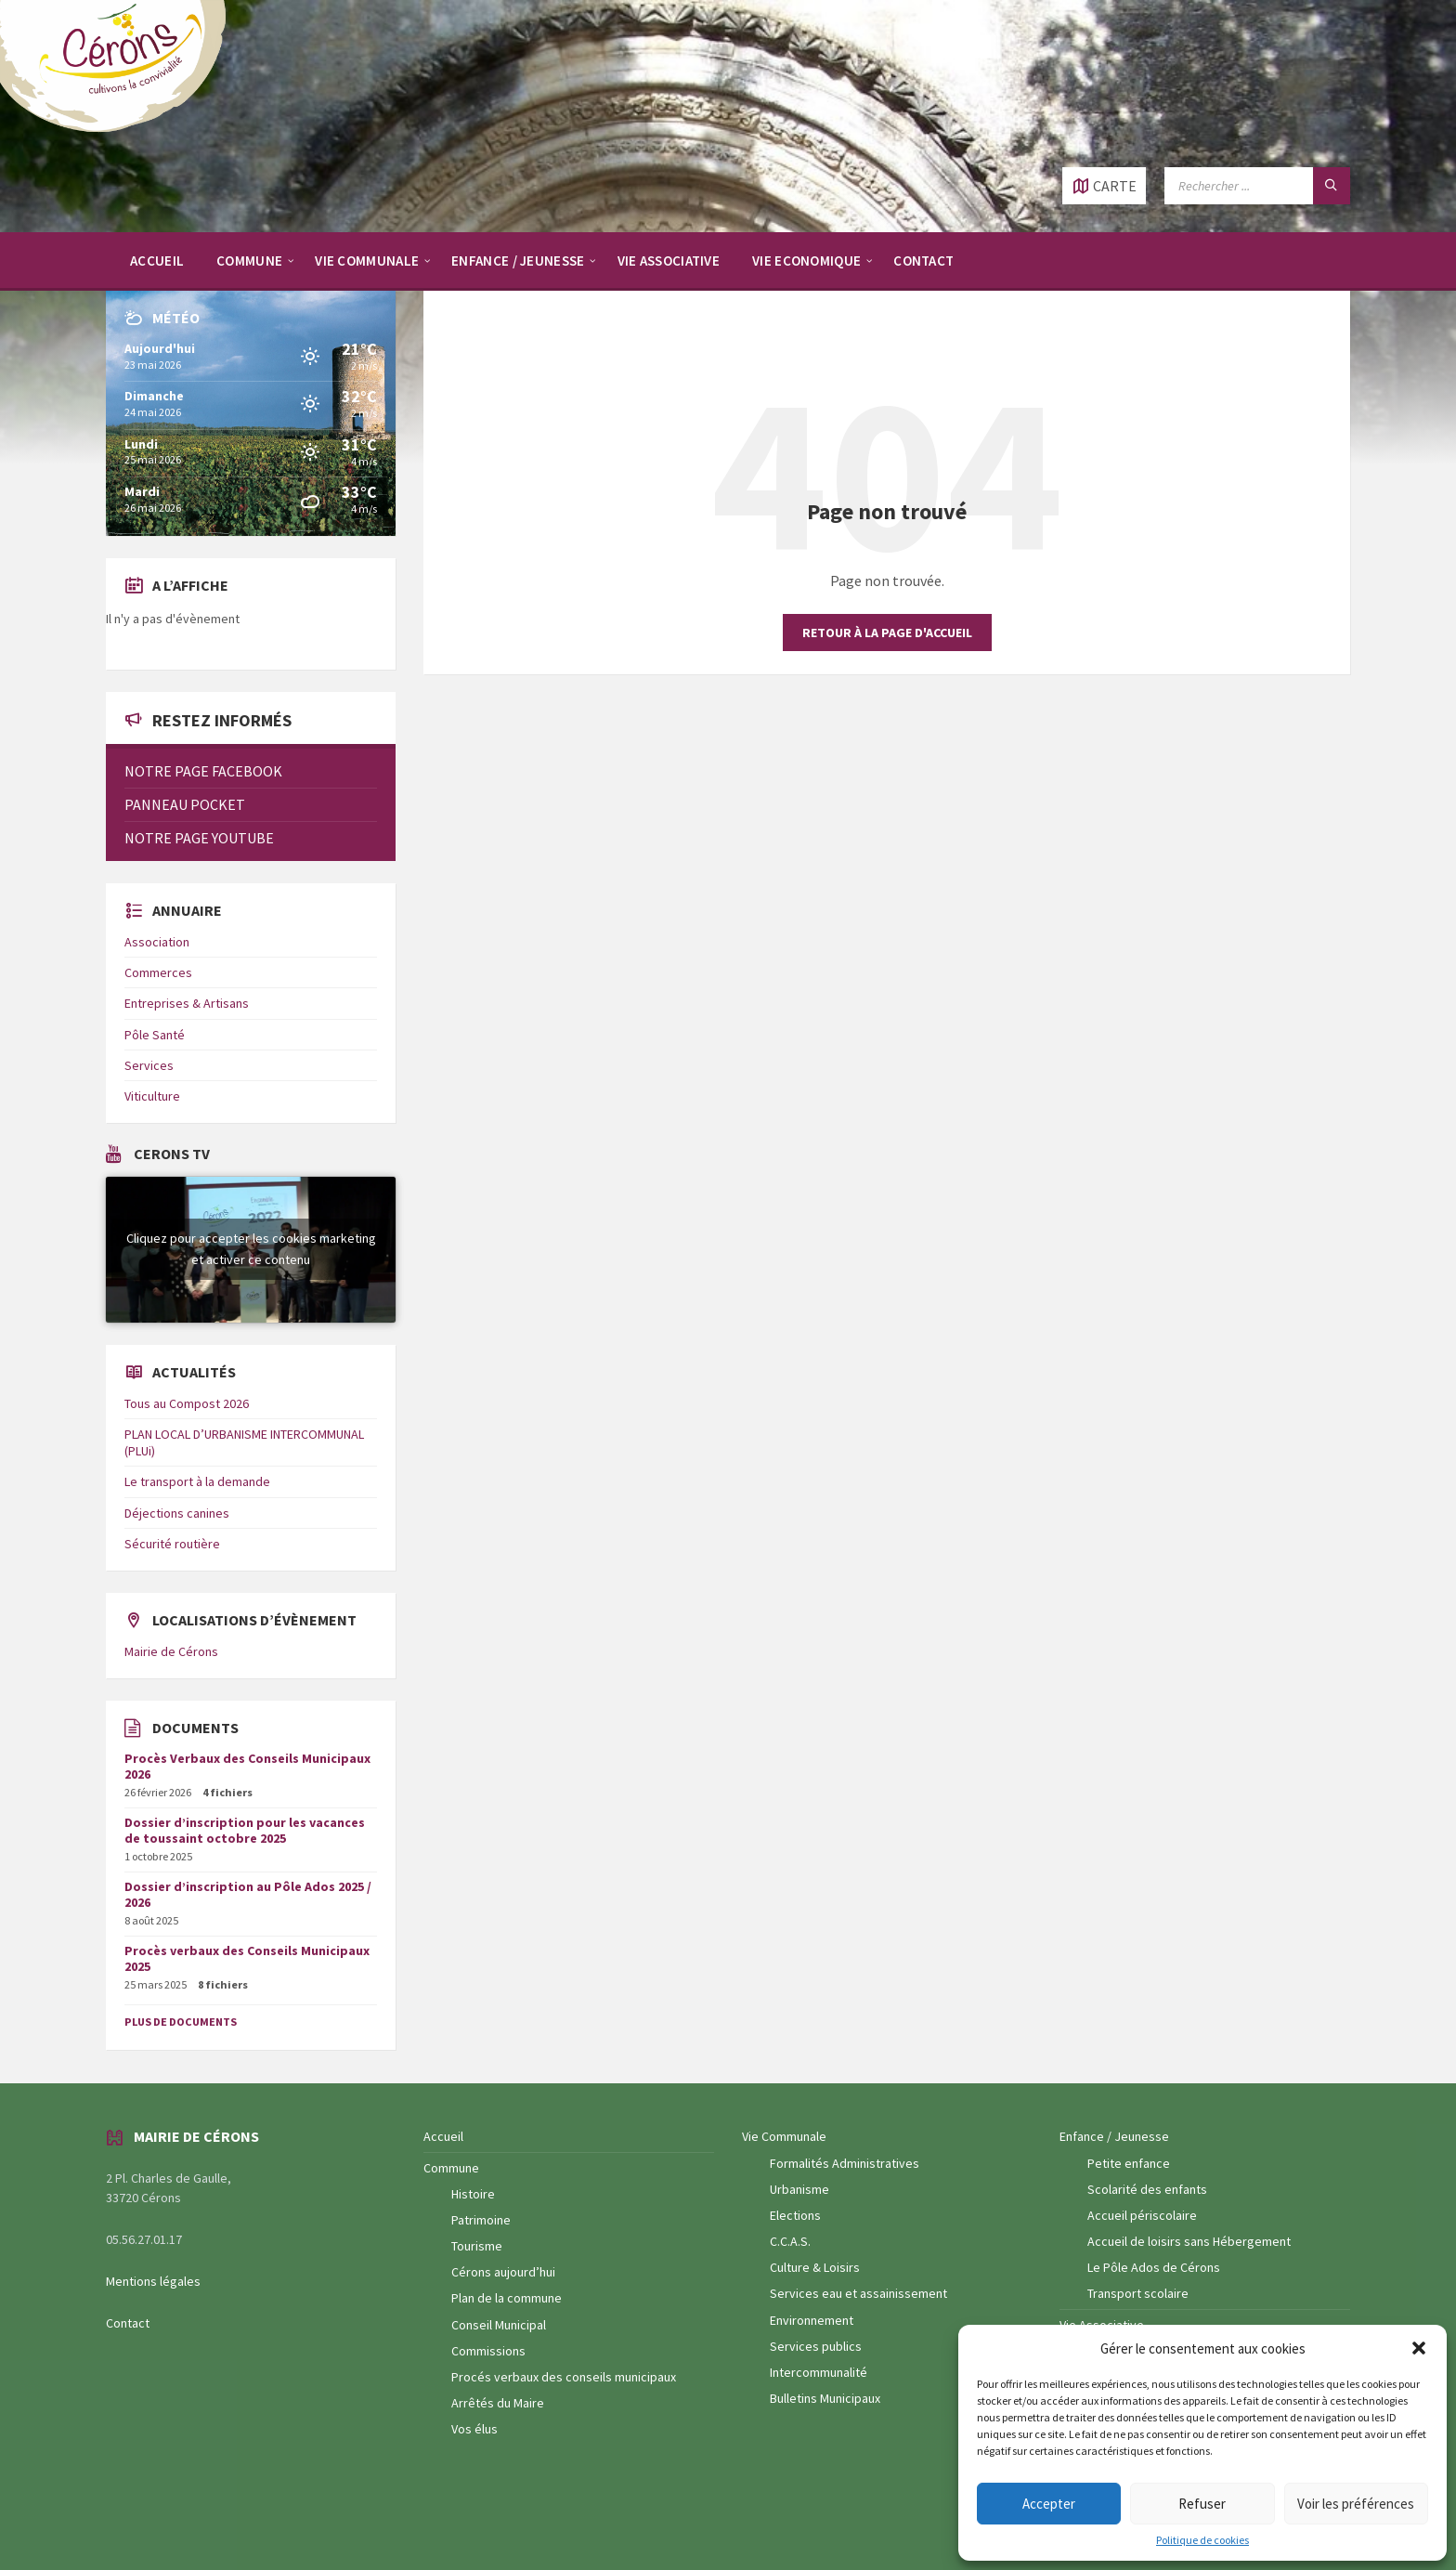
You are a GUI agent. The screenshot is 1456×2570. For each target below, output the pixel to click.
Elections (795, 2215)
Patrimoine (481, 2219)
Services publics (816, 2346)
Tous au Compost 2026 (186, 1403)
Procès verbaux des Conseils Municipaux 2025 (247, 1958)
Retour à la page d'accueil (887, 632)
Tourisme (476, 2245)
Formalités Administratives (844, 2163)
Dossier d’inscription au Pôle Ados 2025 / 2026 (247, 1894)
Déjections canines (176, 1513)
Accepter (1048, 2503)
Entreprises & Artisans (186, 1003)
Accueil (443, 2136)
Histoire (473, 2193)
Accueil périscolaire (1142, 2215)
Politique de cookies (1202, 2540)
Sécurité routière (172, 1543)
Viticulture (152, 1096)
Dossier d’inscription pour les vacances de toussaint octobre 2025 (244, 1830)
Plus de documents (180, 2022)
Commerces (158, 972)
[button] (1419, 2348)
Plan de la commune (506, 2298)
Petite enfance (1128, 2163)
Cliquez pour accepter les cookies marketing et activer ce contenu (251, 1249)
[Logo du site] (120, 130)
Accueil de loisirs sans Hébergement (1189, 2241)
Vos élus (474, 2428)
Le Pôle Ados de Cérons (1153, 2267)
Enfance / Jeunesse (1114, 2136)
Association (156, 941)
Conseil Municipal (498, 2324)
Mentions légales (153, 2281)
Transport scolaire (1138, 2293)
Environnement (811, 2320)
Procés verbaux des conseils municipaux (563, 2376)
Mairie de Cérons (171, 1651)
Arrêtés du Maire (497, 2402)
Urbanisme (799, 2189)
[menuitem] (157, 260)
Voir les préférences (1355, 2503)
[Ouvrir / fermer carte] (1104, 185)
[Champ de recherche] (1257, 185)
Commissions (488, 2350)
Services (149, 1065)
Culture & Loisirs (815, 2267)
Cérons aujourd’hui (503, 2271)
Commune (451, 2167)
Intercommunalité (818, 2372)
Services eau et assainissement (858, 2293)
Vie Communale (784, 2136)
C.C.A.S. (790, 2241)
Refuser (1202, 2503)
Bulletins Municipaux (825, 2398)
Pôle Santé (154, 1034)
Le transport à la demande (197, 1481)
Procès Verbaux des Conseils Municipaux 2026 (247, 1766)
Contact (128, 2323)
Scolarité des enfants (1147, 2189)
